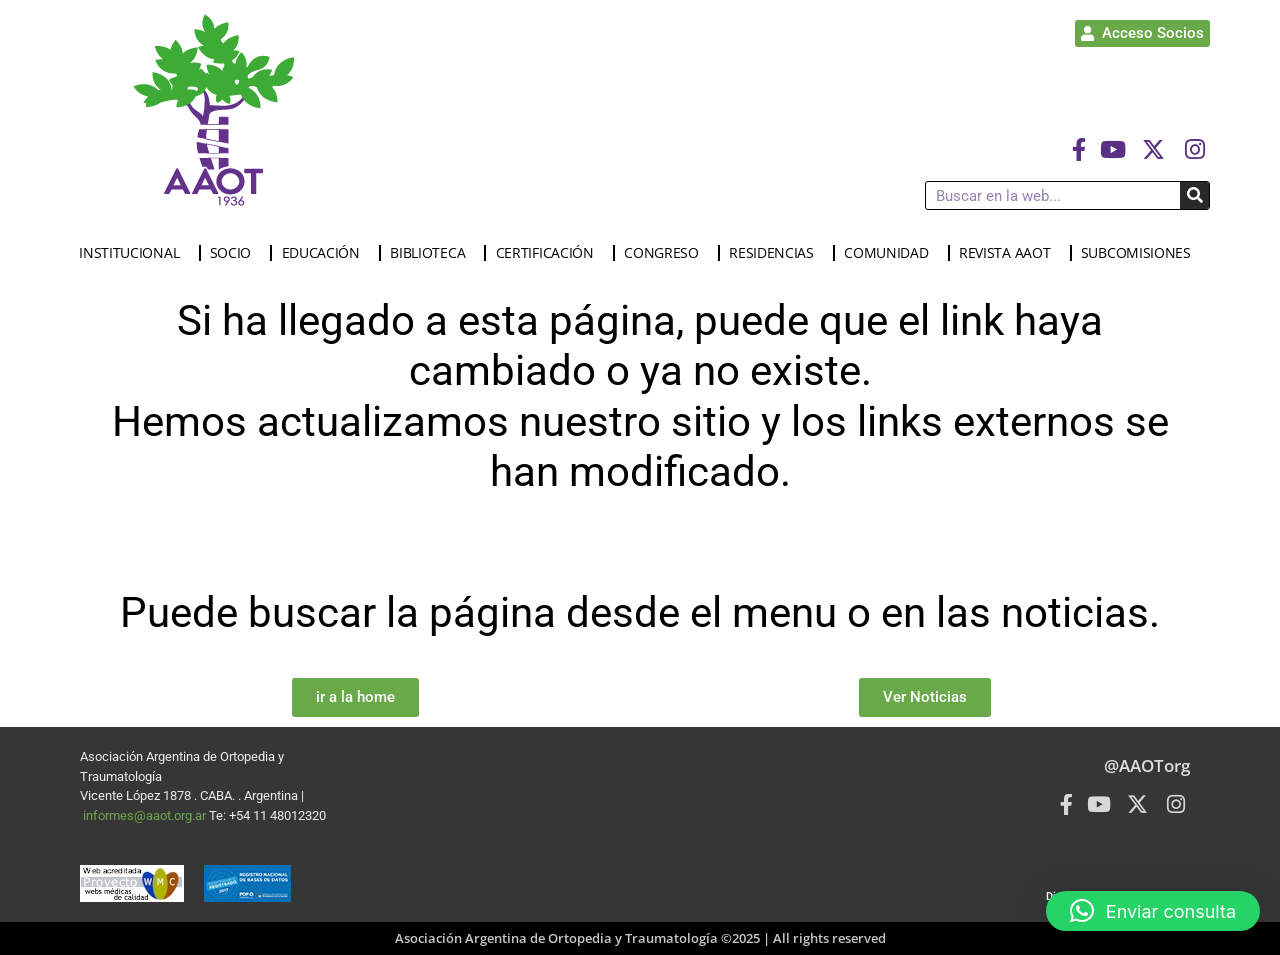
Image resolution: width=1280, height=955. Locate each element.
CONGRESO (666, 253)
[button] (1153, 911)
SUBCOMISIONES (1141, 253)
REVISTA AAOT (1009, 253)
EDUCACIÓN (326, 253)
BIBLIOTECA (432, 253)
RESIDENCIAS (776, 253)
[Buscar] (1194, 195)
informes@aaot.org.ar (146, 815)
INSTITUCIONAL (134, 253)
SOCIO (236, 253)
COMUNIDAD (891, 253)
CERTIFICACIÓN (550, 253)
